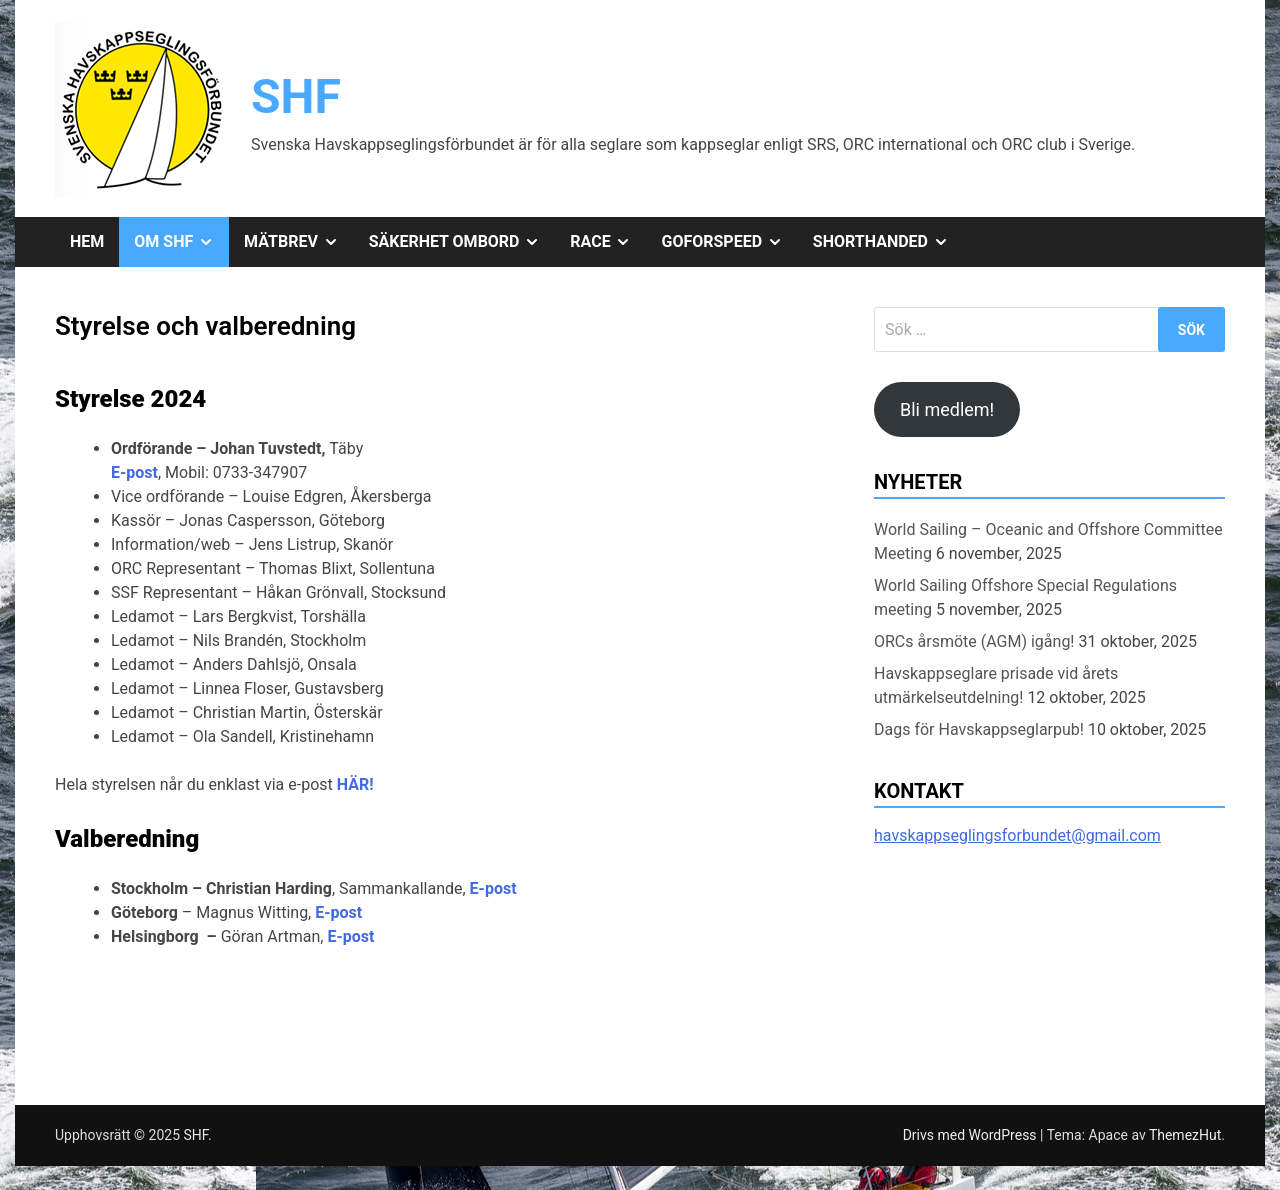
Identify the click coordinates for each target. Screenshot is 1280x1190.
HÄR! (355, 784)
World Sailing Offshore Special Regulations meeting (1025, 597)
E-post (134, 472)
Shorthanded (888, 242)
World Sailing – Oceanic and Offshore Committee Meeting (1048, 541)
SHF (296, 96)
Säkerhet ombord (462, 242)
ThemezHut (1185, 1135)
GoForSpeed (729, 242)
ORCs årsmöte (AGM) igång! (974, 641)
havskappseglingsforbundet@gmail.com (1017, 835)
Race (608, 242)
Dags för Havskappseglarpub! (979, 729)
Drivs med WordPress (971, 1135)
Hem (87, 241)
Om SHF (181, 242)
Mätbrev (299, 242)
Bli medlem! (947, 409)
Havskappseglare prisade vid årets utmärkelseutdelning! (996, 685)
